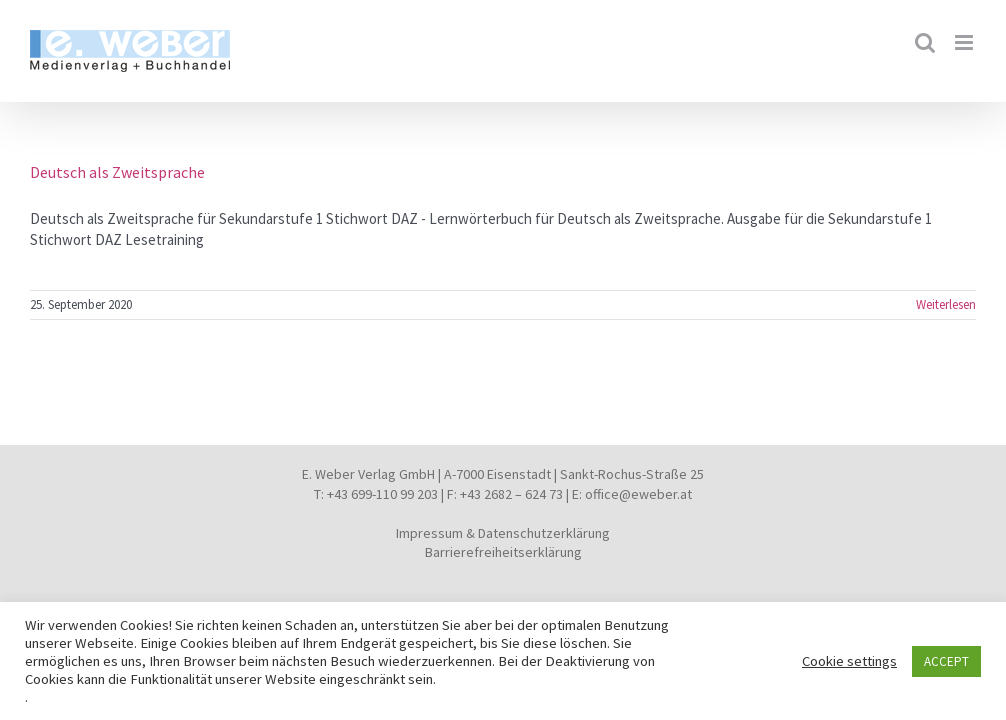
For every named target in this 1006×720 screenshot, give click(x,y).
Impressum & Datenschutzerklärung (503, 533)
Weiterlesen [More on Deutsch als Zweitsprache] (946, 304)
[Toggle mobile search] (925, 42)
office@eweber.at (638, 494)
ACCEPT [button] (946, 661)
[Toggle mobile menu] (965, 42)
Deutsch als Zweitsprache (117, 172)
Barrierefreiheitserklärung (503, 552)
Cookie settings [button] (849, 661)
